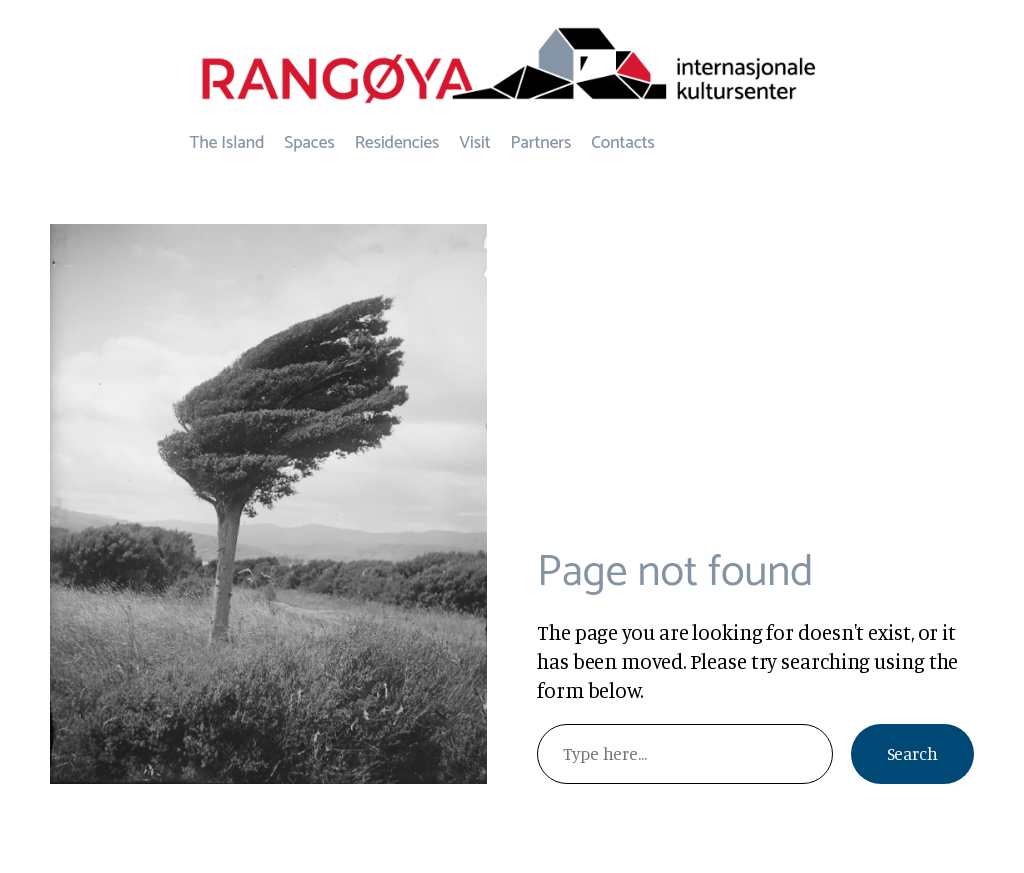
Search (912, 753)
